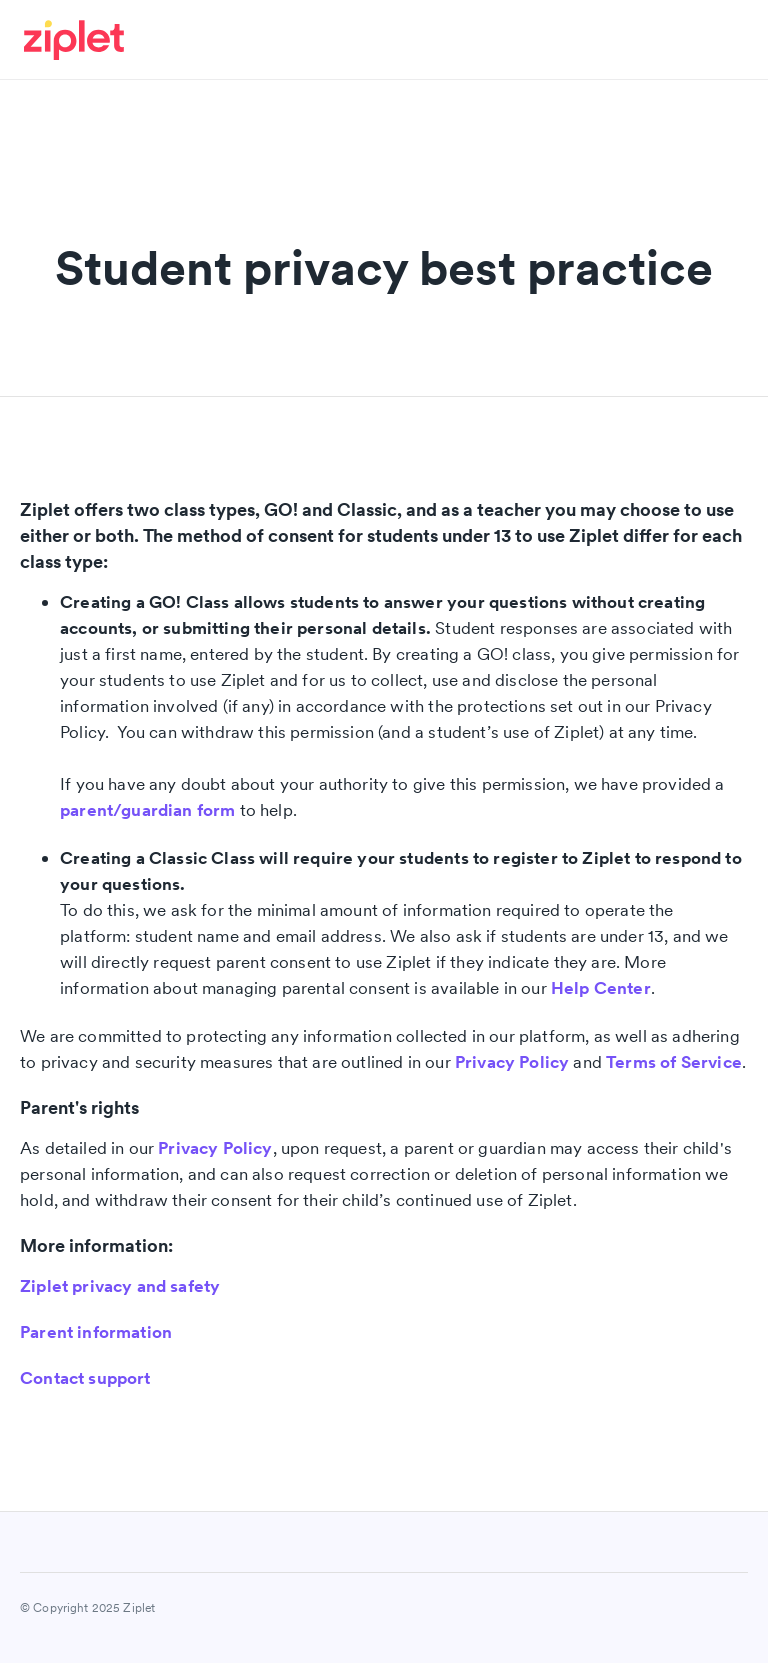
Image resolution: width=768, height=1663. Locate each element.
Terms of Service (674, 1062)
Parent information (96, 1332)
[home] (82, 40)
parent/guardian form (147, 810)
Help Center (601, 988)
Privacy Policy (512, 1062)
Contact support (85, 1378)
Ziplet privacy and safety (120, 1286)
